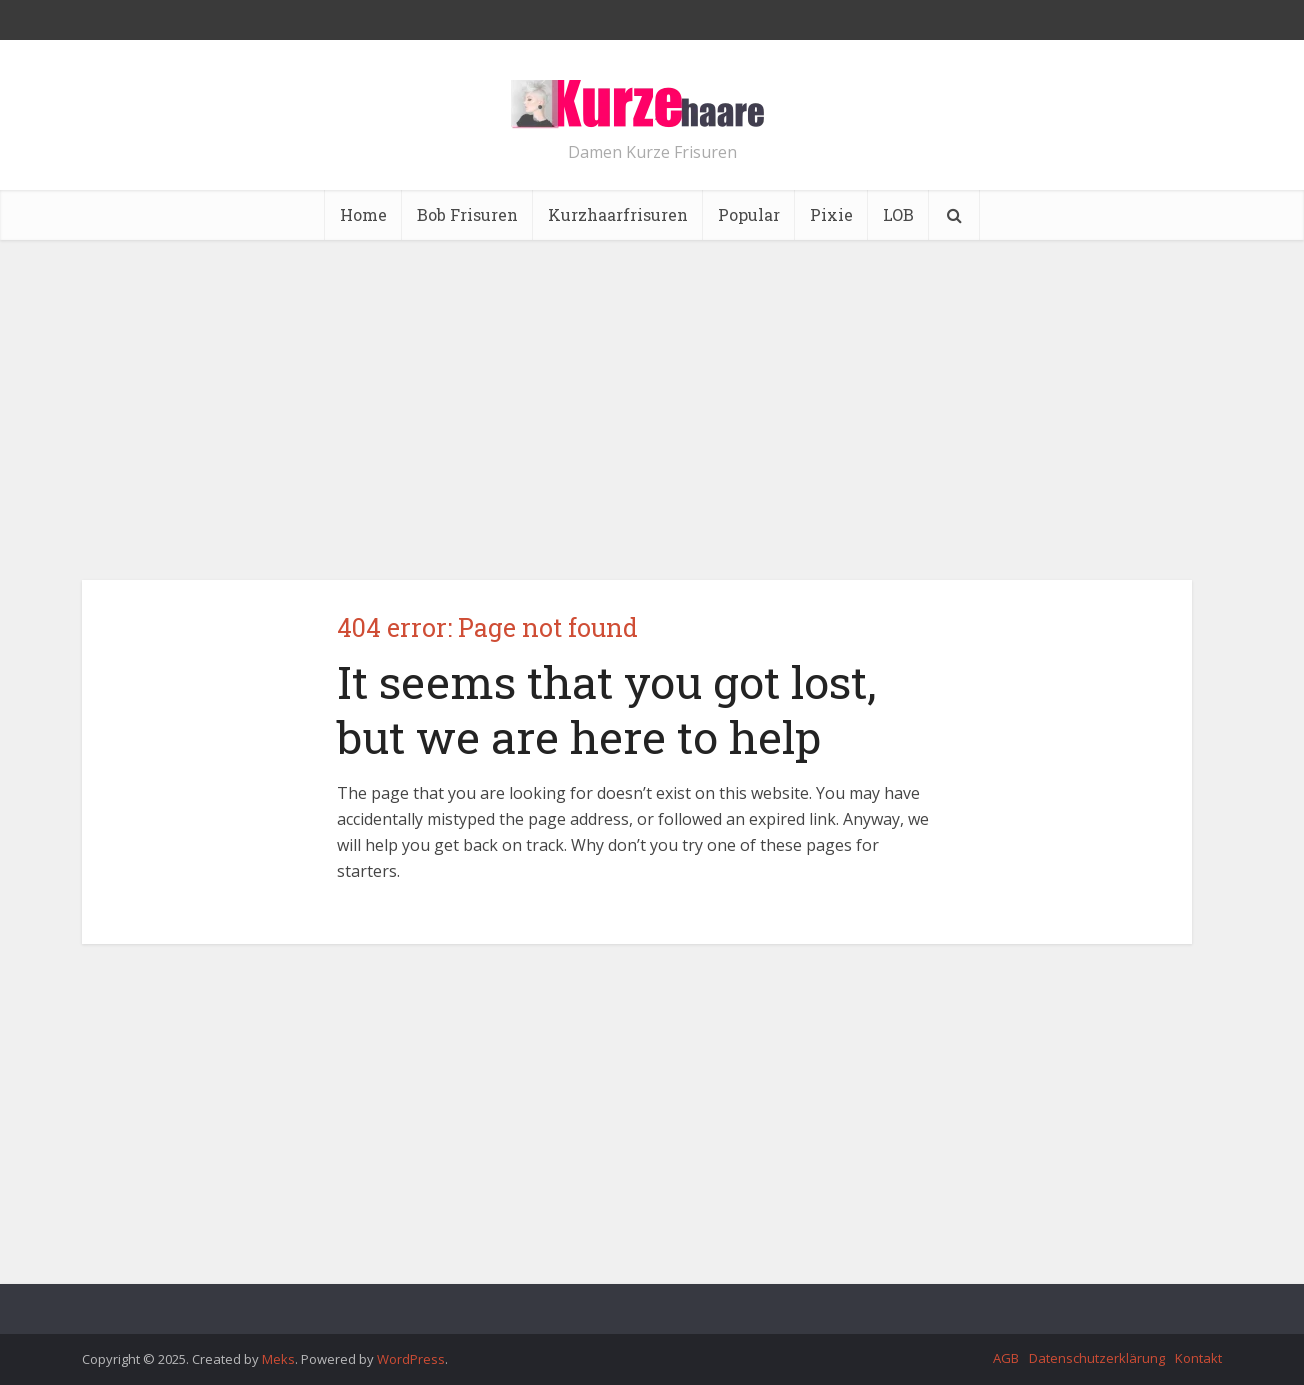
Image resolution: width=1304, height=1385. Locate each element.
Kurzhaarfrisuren (618, 214)
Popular (749, 214)
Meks (278, 1359)
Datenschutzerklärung (1097, 1358)
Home (363, 214)
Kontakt (1198, 1358)
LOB (898, 214)
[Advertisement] (652, 410)
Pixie (831, 214)
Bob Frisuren (467, 214)
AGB (1006, 1358)
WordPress (411, 1359)
